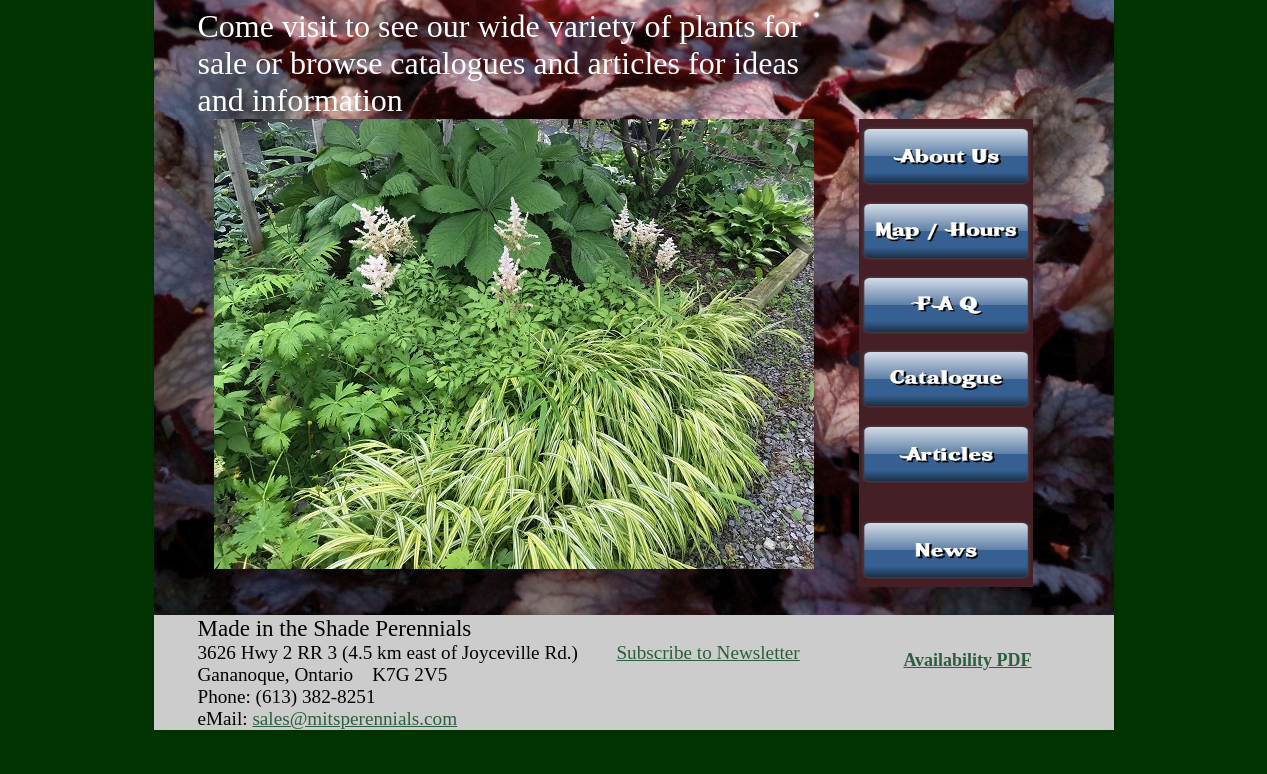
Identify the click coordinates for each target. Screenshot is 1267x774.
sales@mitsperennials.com (354, 718)
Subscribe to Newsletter (707, 652)
